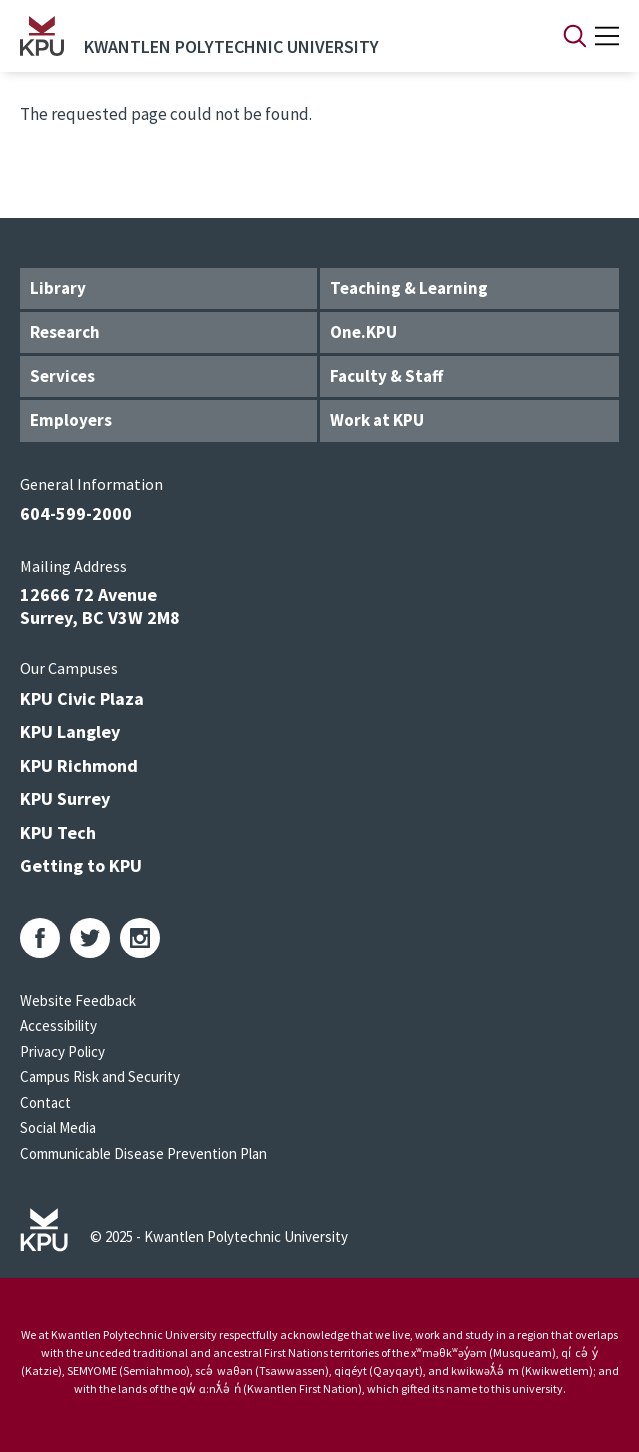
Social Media (58, 1127)
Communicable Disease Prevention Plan (143, 1153)
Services (62, 376)
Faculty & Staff (386, 376)
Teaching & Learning (409, 288)
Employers (71, 420)
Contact (45, 1102)
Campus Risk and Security (100, 1076)
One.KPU (363, 332)
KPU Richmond (79, 765)
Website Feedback (78, 1000)
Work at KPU (377, 420)
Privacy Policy (62, 1051)
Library (58, 288)
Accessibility (58, 1025)
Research (65, 332)
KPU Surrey (65, 798)
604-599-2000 (76, 513)
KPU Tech (58, 832)
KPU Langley (70, 731)
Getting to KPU (81, 865)
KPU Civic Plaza (82, 698)
